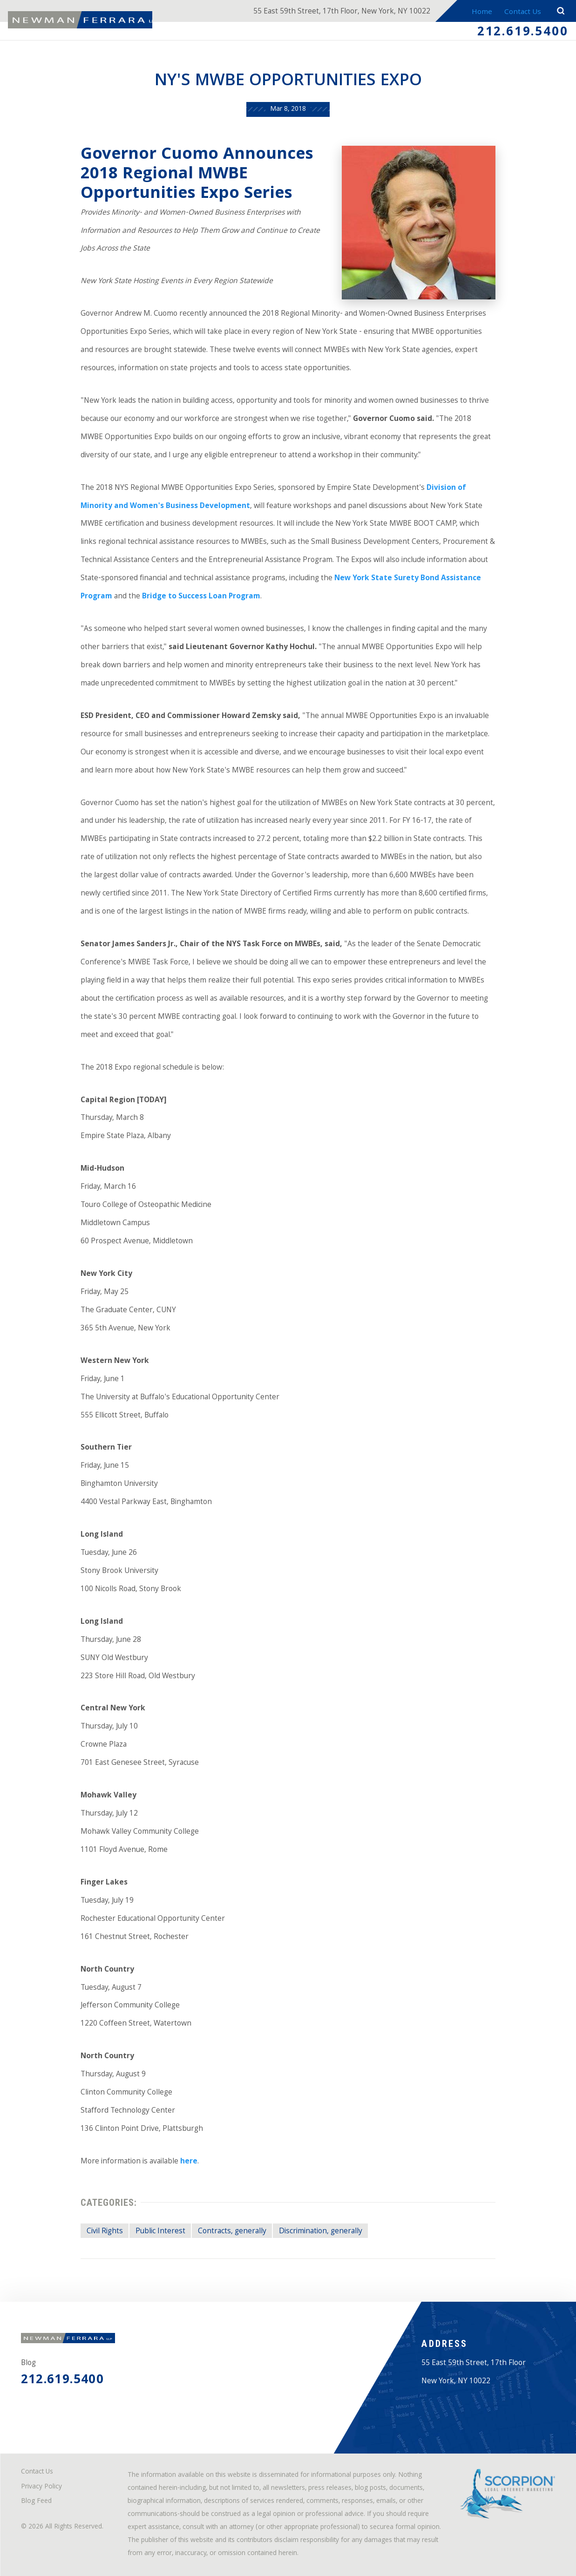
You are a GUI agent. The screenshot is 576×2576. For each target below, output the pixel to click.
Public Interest (160, 2231)
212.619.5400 (522, 32)
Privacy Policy (41, 2487)
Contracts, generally (232, 2231)
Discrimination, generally (320, 2231)
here (188, 2162)
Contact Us (521, 12)
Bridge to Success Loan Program (201, 596)
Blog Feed (36, 2501)
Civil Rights (105, 2231)
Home (480, 12)
